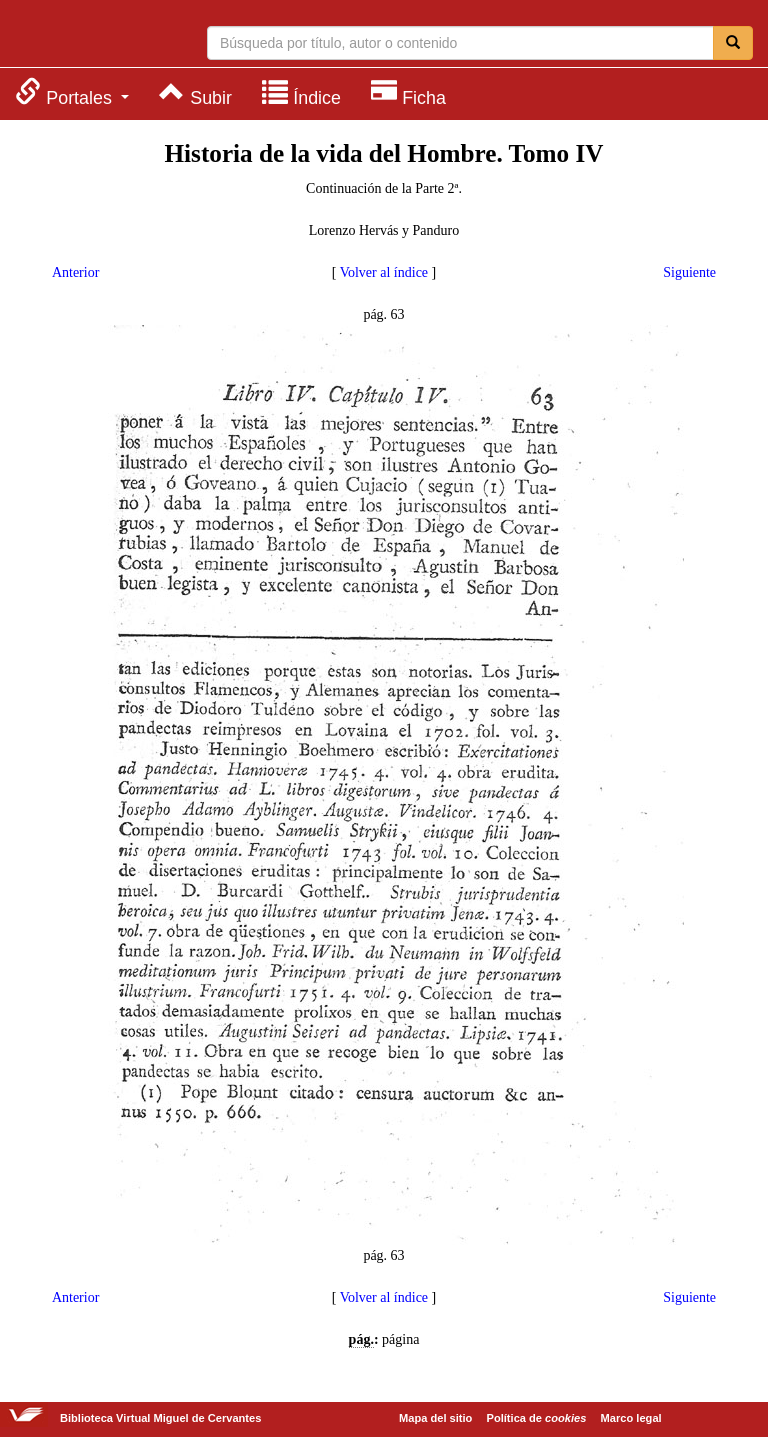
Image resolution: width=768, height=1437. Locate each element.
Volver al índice (384, 272)
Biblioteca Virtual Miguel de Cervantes (95, 36)
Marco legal (631, 1418)
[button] (72, 92)
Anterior (75, 272)
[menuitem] (72, 92)
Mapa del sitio (435, 1418)
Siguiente (689, 272)
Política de (537, 1418)
